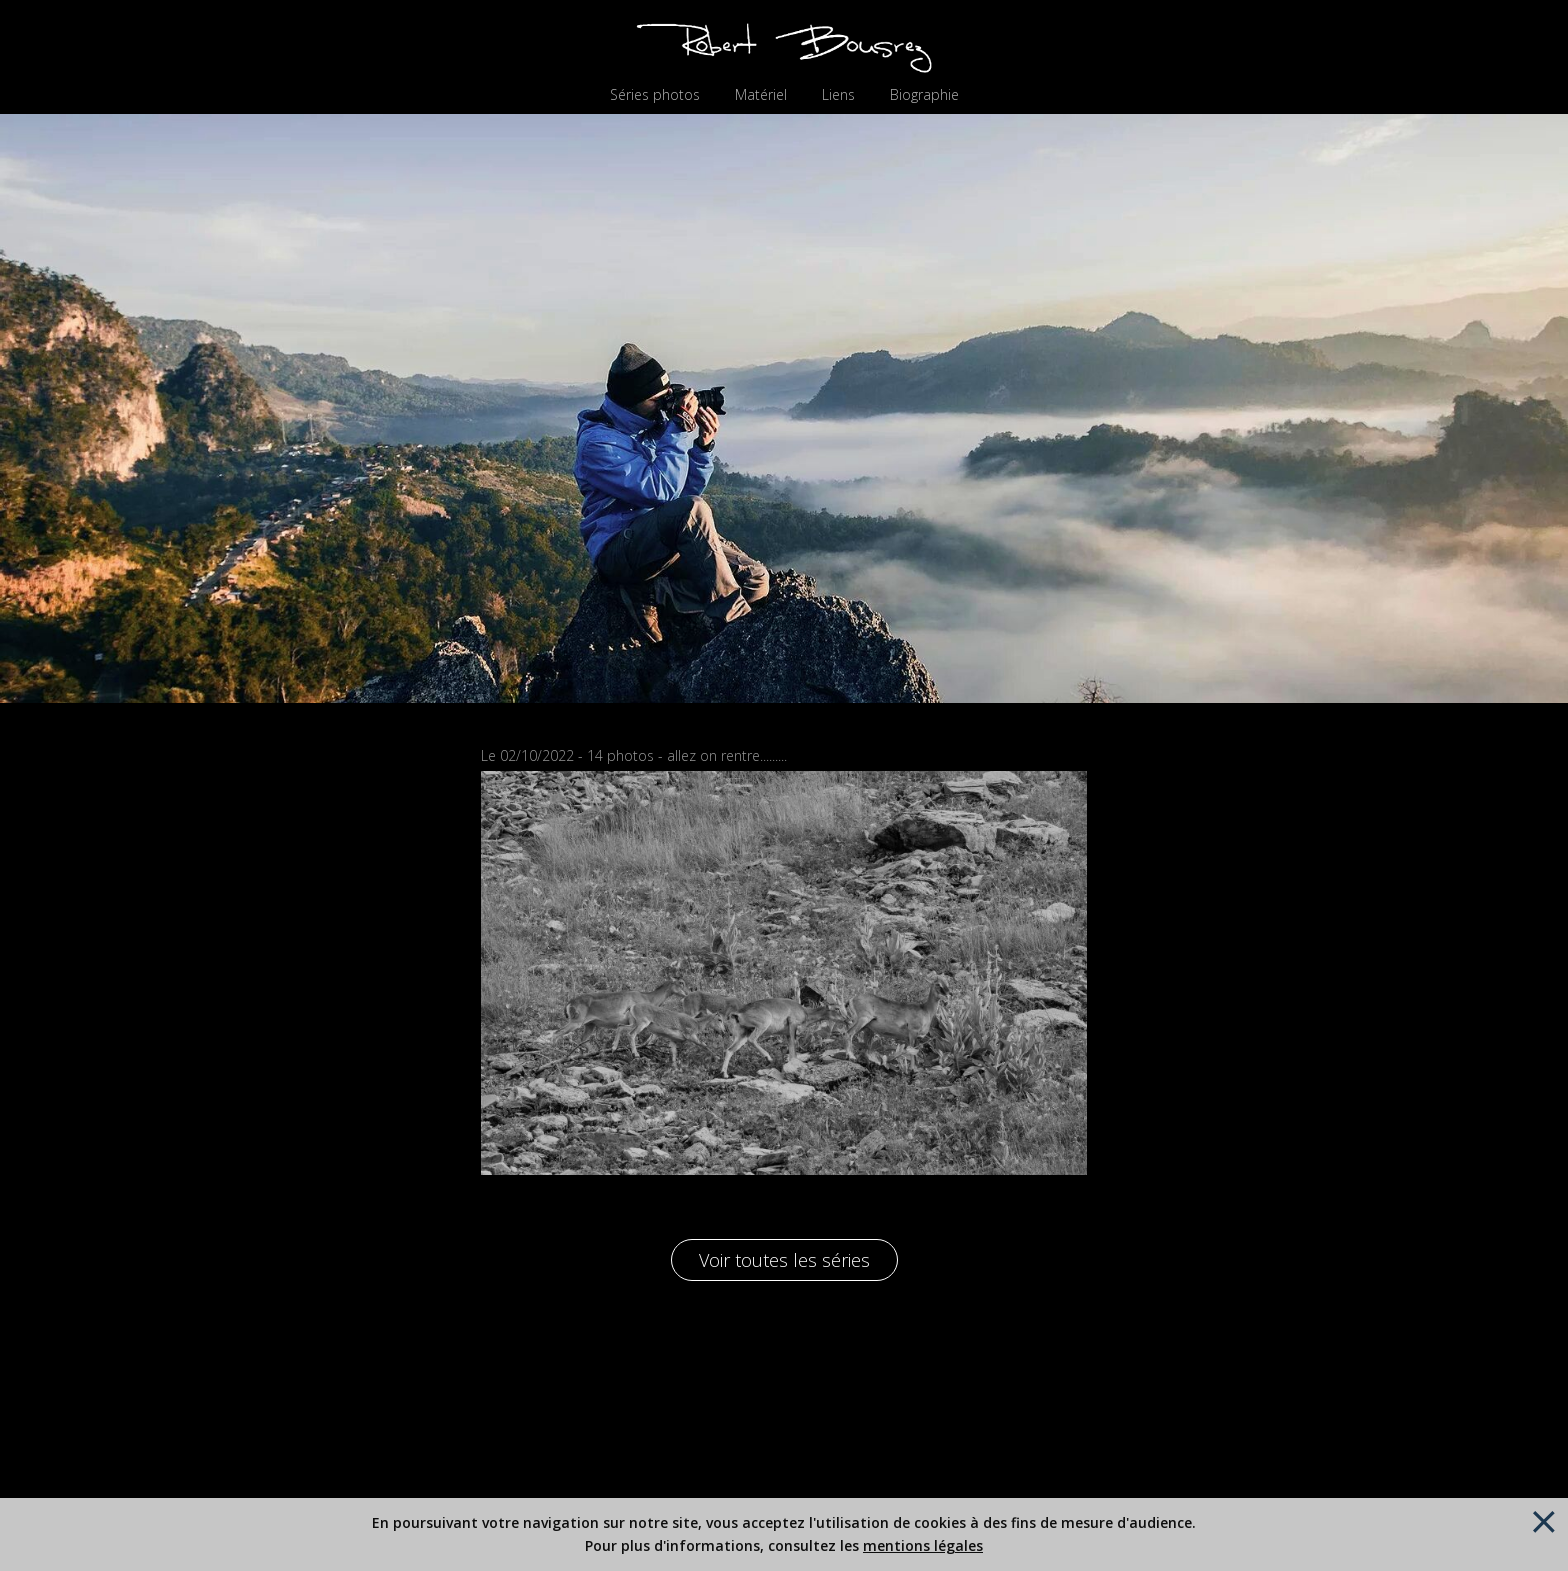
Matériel (761, 95)
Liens (838, 95)
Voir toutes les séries (784, 1260)
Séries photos (655, 95)
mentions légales (923, 1545)
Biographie (924, 95)
